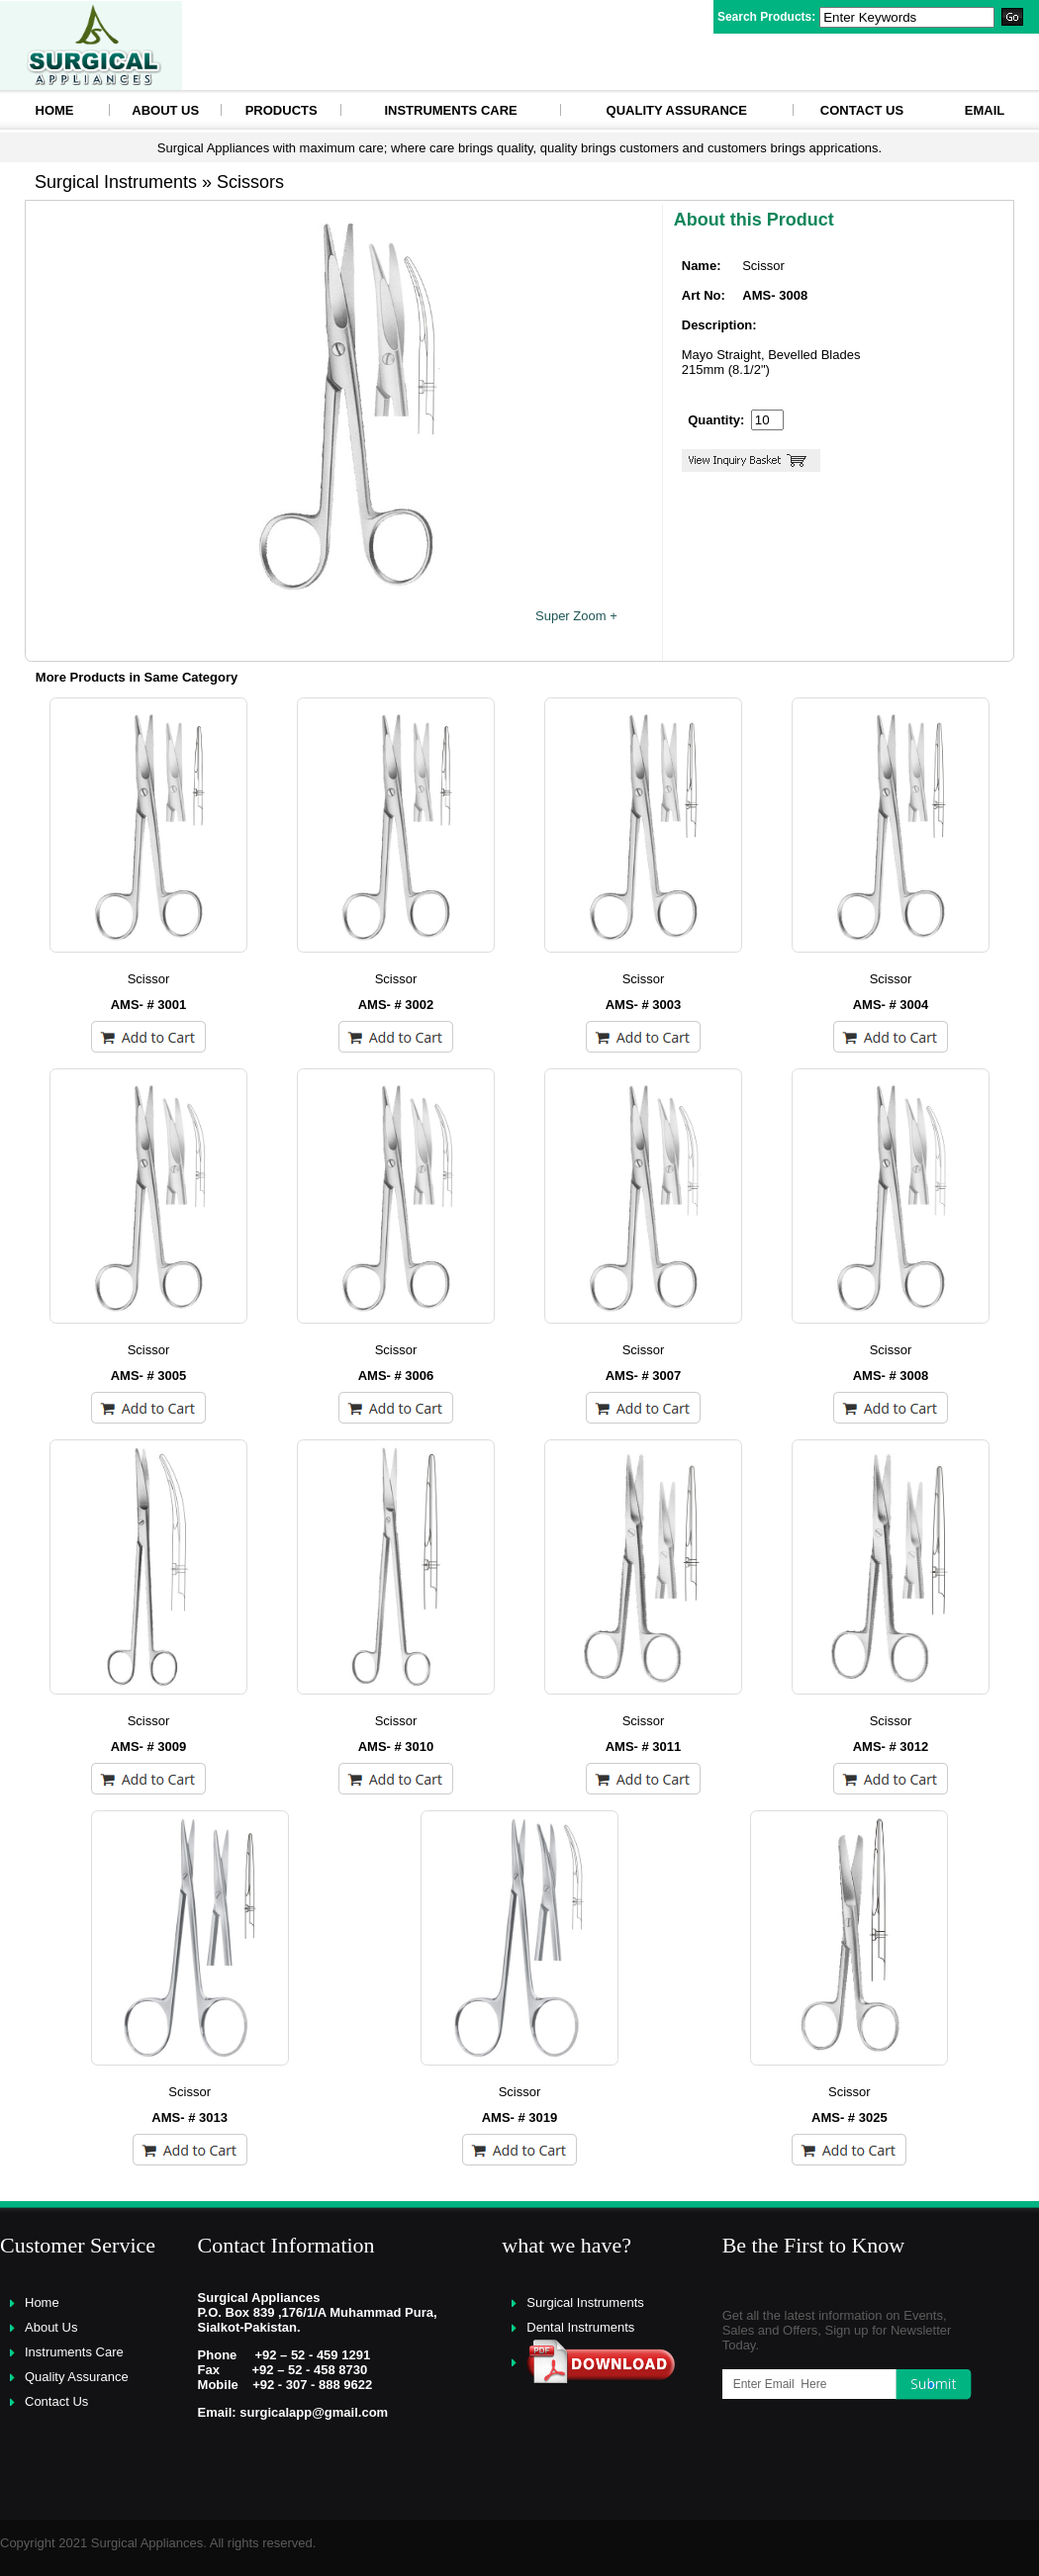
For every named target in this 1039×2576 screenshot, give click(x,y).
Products (281, 110)
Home (42, 2302)
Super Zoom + (576, 615)
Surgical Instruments (585, 2302)
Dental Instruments (580, 2327)
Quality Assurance (677, 110)
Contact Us (861, 110)
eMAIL (984, 110)
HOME (55, 110)
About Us (165, 110)
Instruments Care (450, 110)
